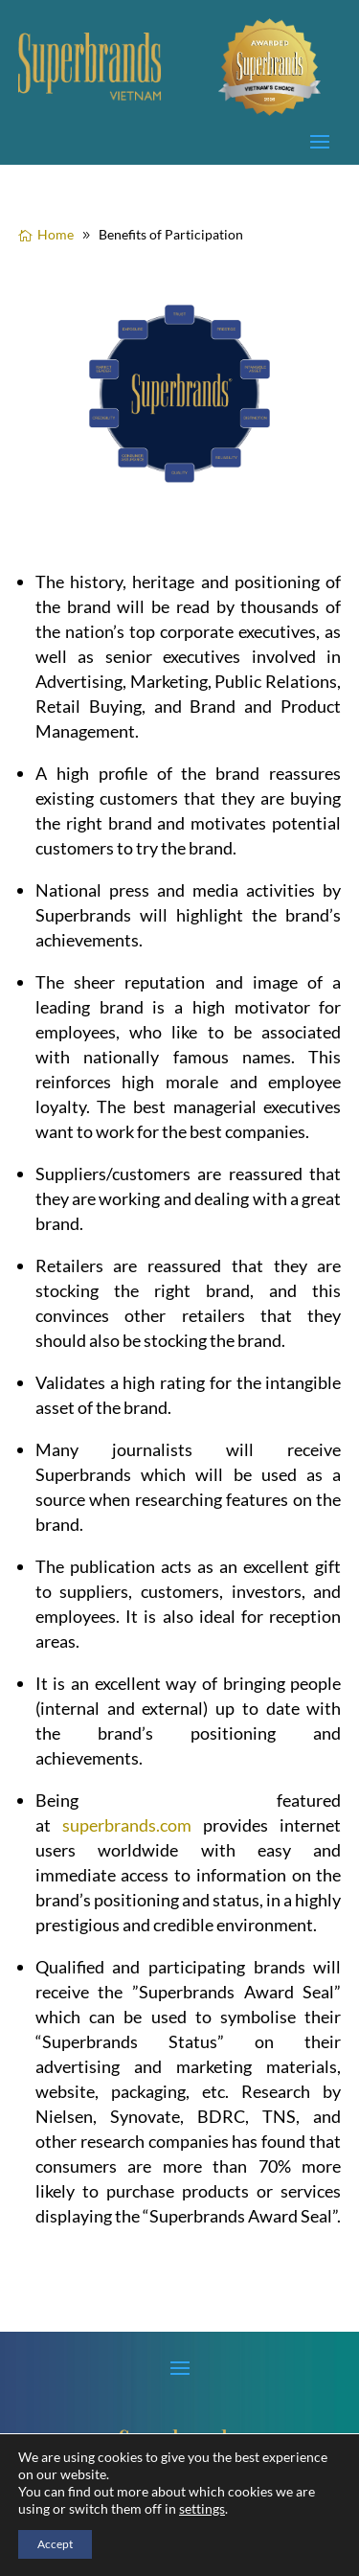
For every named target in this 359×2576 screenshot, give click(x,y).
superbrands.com (126, 1824)
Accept (55, 2544)
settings (202, 2508)
